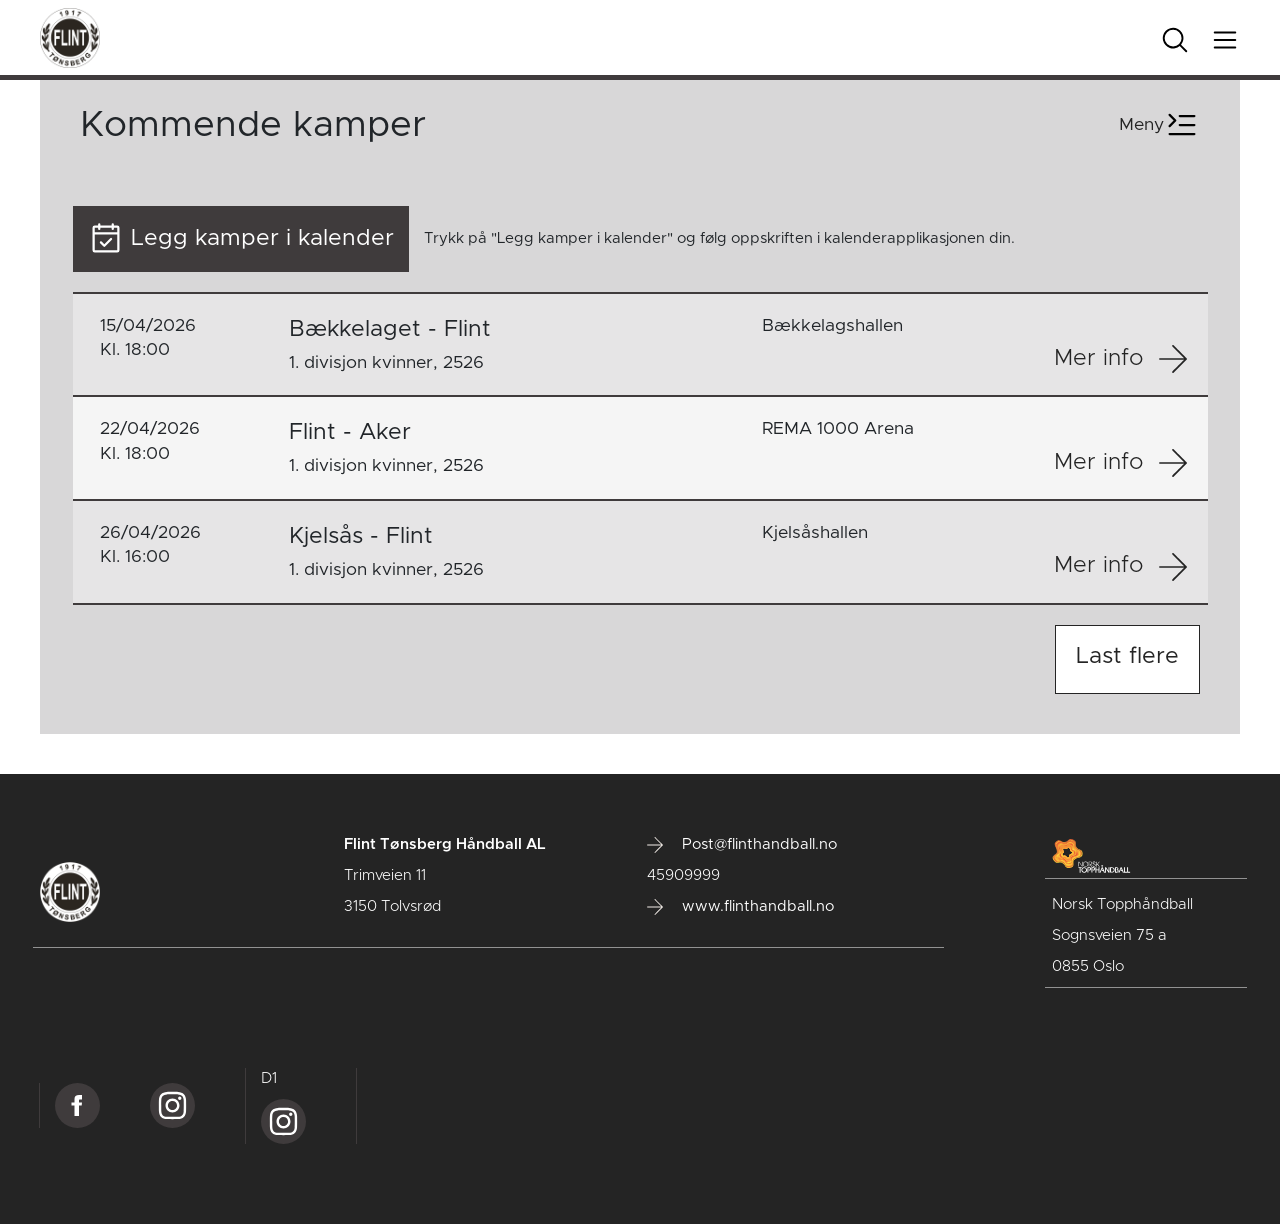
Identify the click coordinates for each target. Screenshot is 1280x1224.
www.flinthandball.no (740, 907)
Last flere (1127, 656)
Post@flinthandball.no (742, 845)
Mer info (1120, 359)
